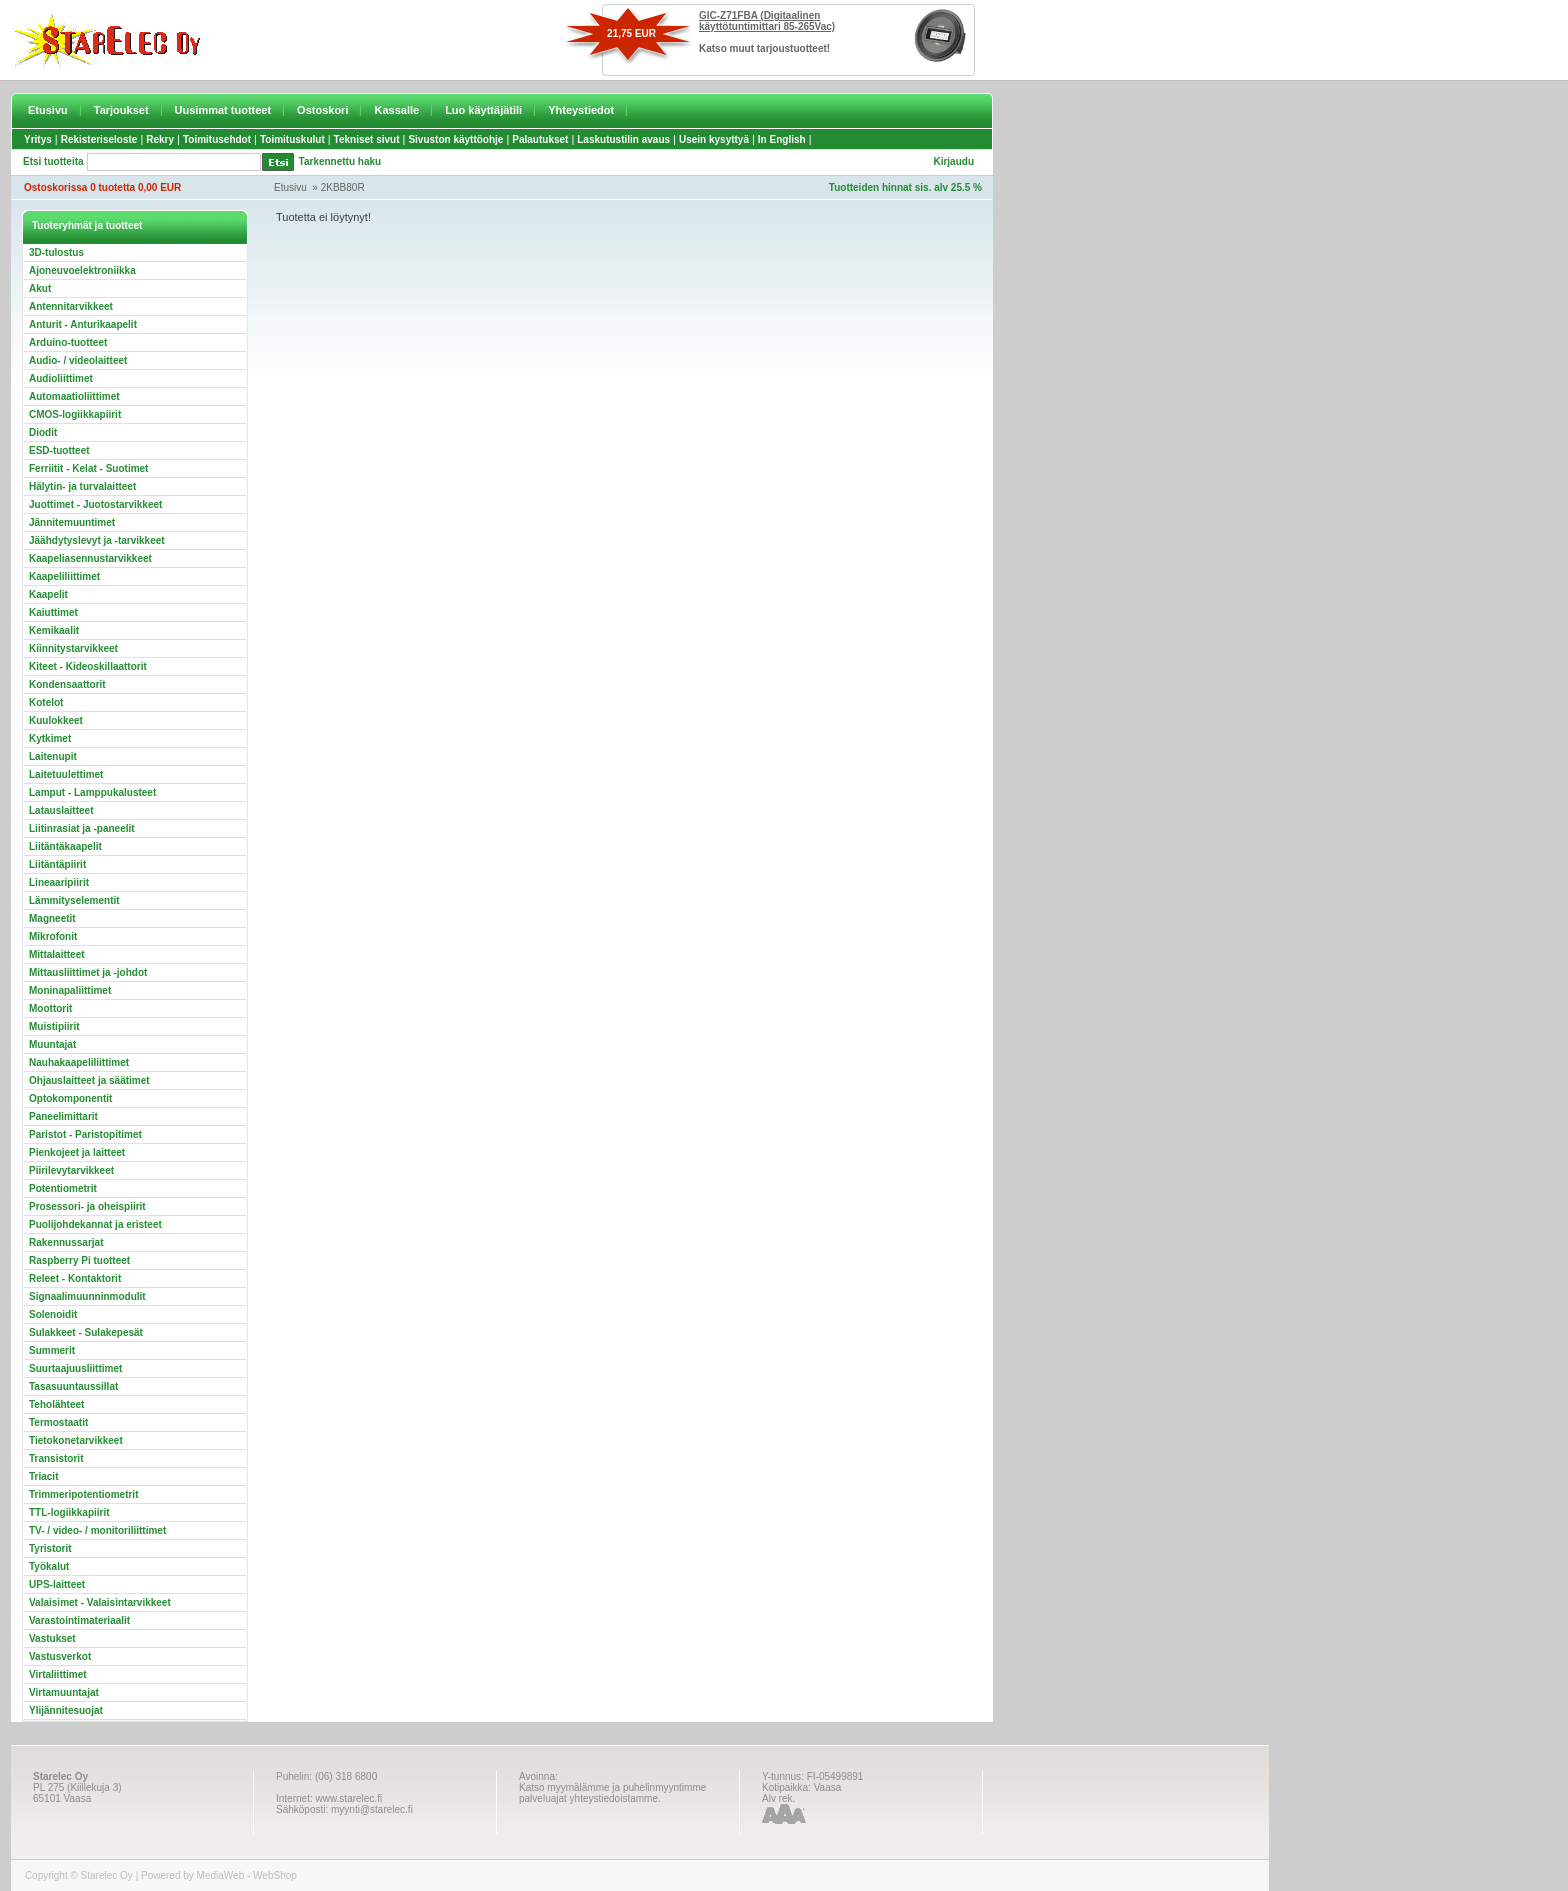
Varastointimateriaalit (79, 1620)
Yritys (38, 139)
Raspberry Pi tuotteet (79, 1260)
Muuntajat (52, 1044)
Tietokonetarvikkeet (76, 1440)
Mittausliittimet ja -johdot (88, 972)
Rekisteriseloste (99, 139)
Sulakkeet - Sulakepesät (86, 1332)
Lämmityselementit (74, 900)
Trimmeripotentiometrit (83, 1494)
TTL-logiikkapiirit (69, 1512)
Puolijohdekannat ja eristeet (95, 1224)
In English (782, 139)
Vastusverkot (60, 1656)
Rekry (160, 139)
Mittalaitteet (57, 954)
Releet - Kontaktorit (75, 1278)
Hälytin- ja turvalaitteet (82, 486)
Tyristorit (50, 1548)
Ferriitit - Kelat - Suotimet (88, 468)
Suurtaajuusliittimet (75, 1368)
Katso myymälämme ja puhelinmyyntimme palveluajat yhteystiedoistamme (612, 1793)
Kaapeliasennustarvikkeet (90, 558)
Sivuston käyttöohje (455, 139)
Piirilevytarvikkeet (71, 1170)
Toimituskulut (292, 139)
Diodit (43, 432)
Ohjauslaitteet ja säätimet (89, 1080)
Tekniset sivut (367, 139)
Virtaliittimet (58, 1674)
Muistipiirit (54, 1026)
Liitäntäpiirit (57, 864)
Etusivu (48, 110)
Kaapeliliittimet (64, 576)
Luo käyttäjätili (483, 110)
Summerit (52, 1350)
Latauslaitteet (61, 810)
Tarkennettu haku (340, 161)
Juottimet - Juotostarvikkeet (95, 504)
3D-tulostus (56, 252)
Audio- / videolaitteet (78, 360)
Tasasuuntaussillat (73, 1386)
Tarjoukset (121, 110)
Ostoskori (322, 110)
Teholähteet (56, 1404)
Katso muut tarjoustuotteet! (764, 48)
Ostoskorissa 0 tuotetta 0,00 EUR (102, 187)
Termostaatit (58, 1422)
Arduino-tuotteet (68, 342)
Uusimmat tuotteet (223, 110)
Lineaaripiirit (59, 882)
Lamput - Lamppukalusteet (92, 792)
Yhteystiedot (581, 110)
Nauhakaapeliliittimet (79, 1062)
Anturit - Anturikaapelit (83, 324)
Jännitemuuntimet (72, 522)
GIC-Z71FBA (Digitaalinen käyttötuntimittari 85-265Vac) (767, 21)
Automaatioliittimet (74, 396)
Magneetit (52, 918)
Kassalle (396, 110)
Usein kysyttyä (714, 139)
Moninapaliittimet (70, 990)
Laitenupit (53, 756)
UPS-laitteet (57, 1584)
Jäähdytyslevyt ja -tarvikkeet (97, 540)
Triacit (43, 1476)
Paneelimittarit (63, 1116)
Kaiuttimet (53, 612)
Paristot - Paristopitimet (85, 1134)
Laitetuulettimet (66, 774)
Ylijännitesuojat (66, 1710)
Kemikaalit (54, 630)
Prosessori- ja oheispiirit (87, 1206)
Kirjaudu (953, 161)
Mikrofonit (53, 936)
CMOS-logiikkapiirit (75, 414)
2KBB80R (343, 187)
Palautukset (540, 139)
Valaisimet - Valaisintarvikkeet (100, 1602)
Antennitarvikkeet (71, 306)
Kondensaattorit (67, 684)
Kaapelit (48, 594)
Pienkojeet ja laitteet (77, 1152)
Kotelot (46, 702)
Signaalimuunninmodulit (87, 1296)
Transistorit (56, 1458)
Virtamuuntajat (64, 1692)
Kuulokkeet (56, 720)
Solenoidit (53, 1314)
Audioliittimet (61, 378)
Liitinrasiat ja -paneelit (82, 828)
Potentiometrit (63, 1188)
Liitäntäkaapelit (65, 846)
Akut (40, 288)
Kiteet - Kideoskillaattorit (88, 666)
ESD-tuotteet (59, 450)
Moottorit (50, 1008)
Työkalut (49, 1566)
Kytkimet (50, 738)
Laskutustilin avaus (623, 139)
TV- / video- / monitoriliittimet (97, 1530)
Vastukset (52, 1638)
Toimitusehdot (217, 139)
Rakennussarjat (66, 1242)
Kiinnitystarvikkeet (73, 648)
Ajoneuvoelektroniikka (82, 270)
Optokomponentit (70, 1098)
